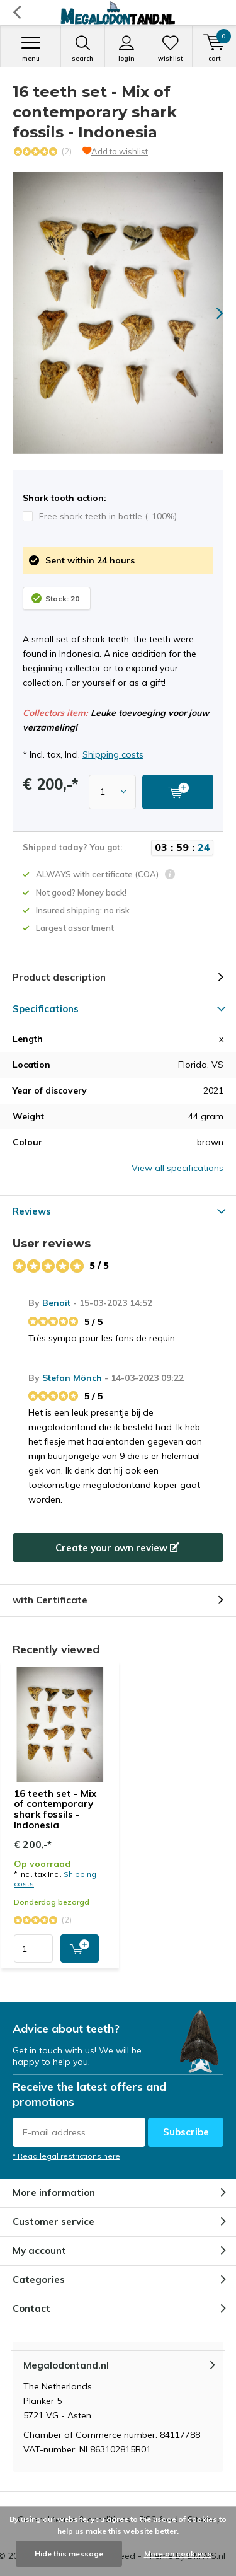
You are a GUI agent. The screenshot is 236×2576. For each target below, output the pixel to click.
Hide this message (69, 2553)
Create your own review (117, 1548)
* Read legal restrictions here (66, 2156)
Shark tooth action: (64, 498)
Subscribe (186, 2132)
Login (127, 48)
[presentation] (210, 313)
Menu (30, 48)
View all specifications (177, 1168)
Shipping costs (112, 754)
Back (16, 12)
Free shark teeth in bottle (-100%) (100, 516)
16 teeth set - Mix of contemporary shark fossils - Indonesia (55, 1809)
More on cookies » (177, 2553)
